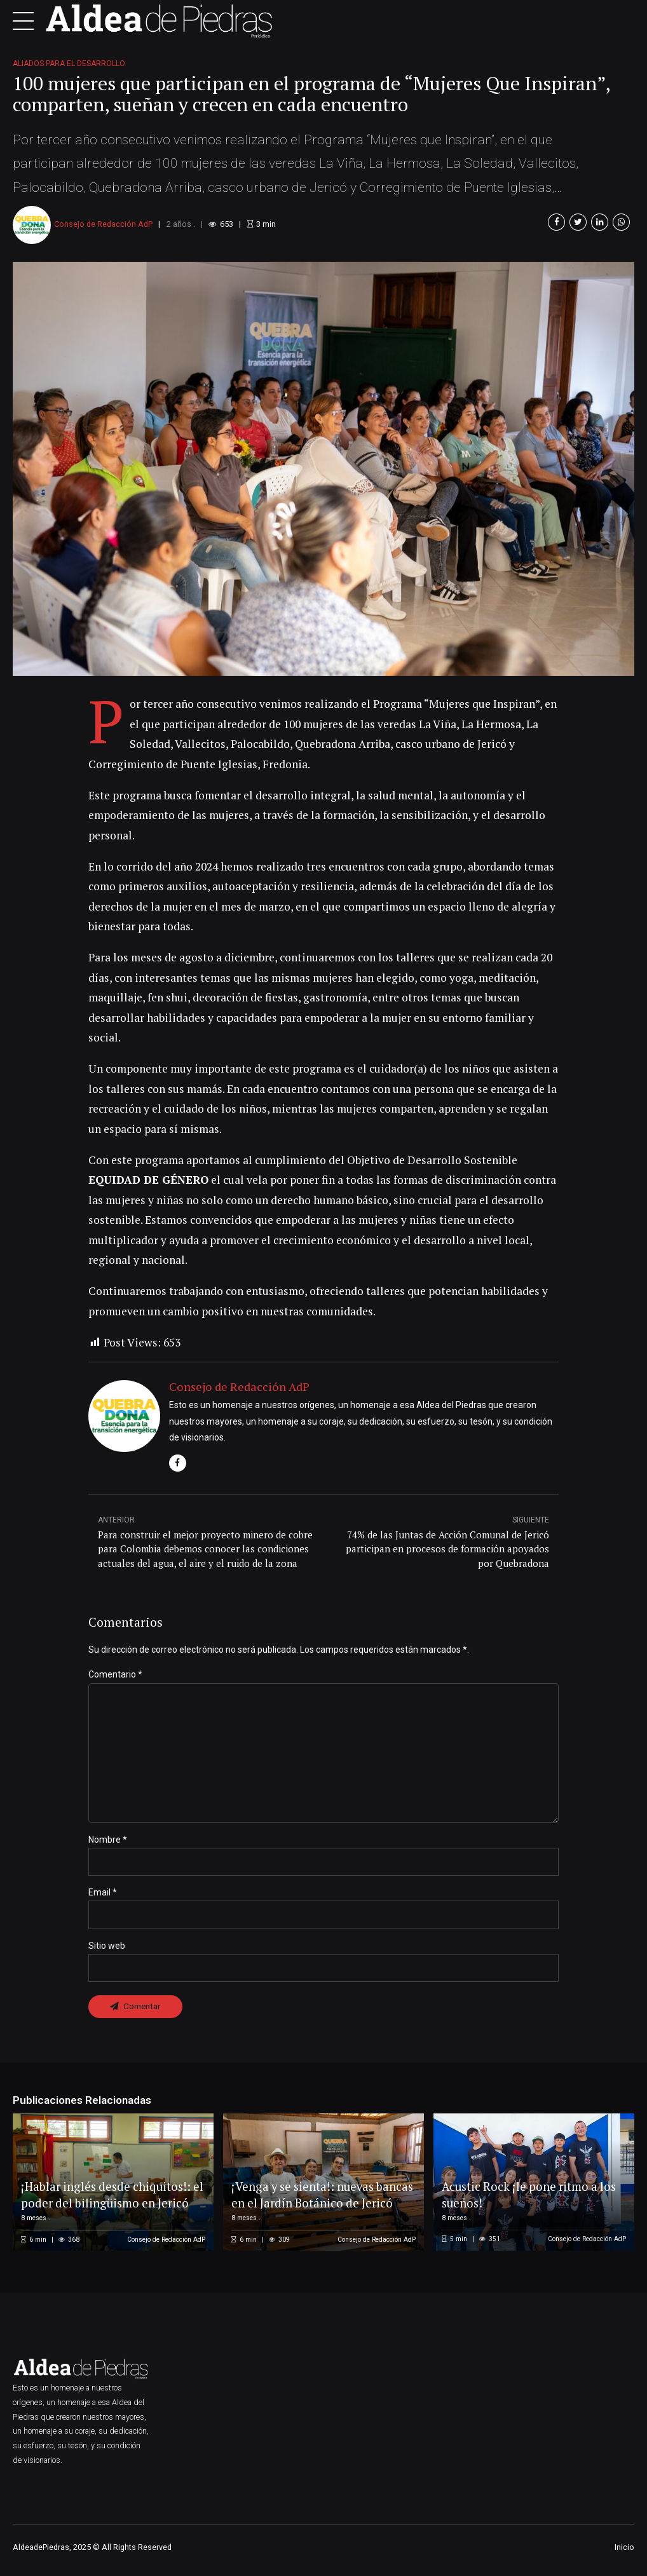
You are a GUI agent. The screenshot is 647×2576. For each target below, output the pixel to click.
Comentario (115, 1674)
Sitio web (106, 1949)
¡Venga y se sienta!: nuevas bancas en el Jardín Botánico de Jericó (317, 2191)
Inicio (624, 2552)
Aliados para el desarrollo (69, 63)
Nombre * (107, 1843)
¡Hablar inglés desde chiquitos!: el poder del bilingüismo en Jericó (108, 2191)
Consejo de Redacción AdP (103, 224)
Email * (102, 1896)
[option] (323, 469)
